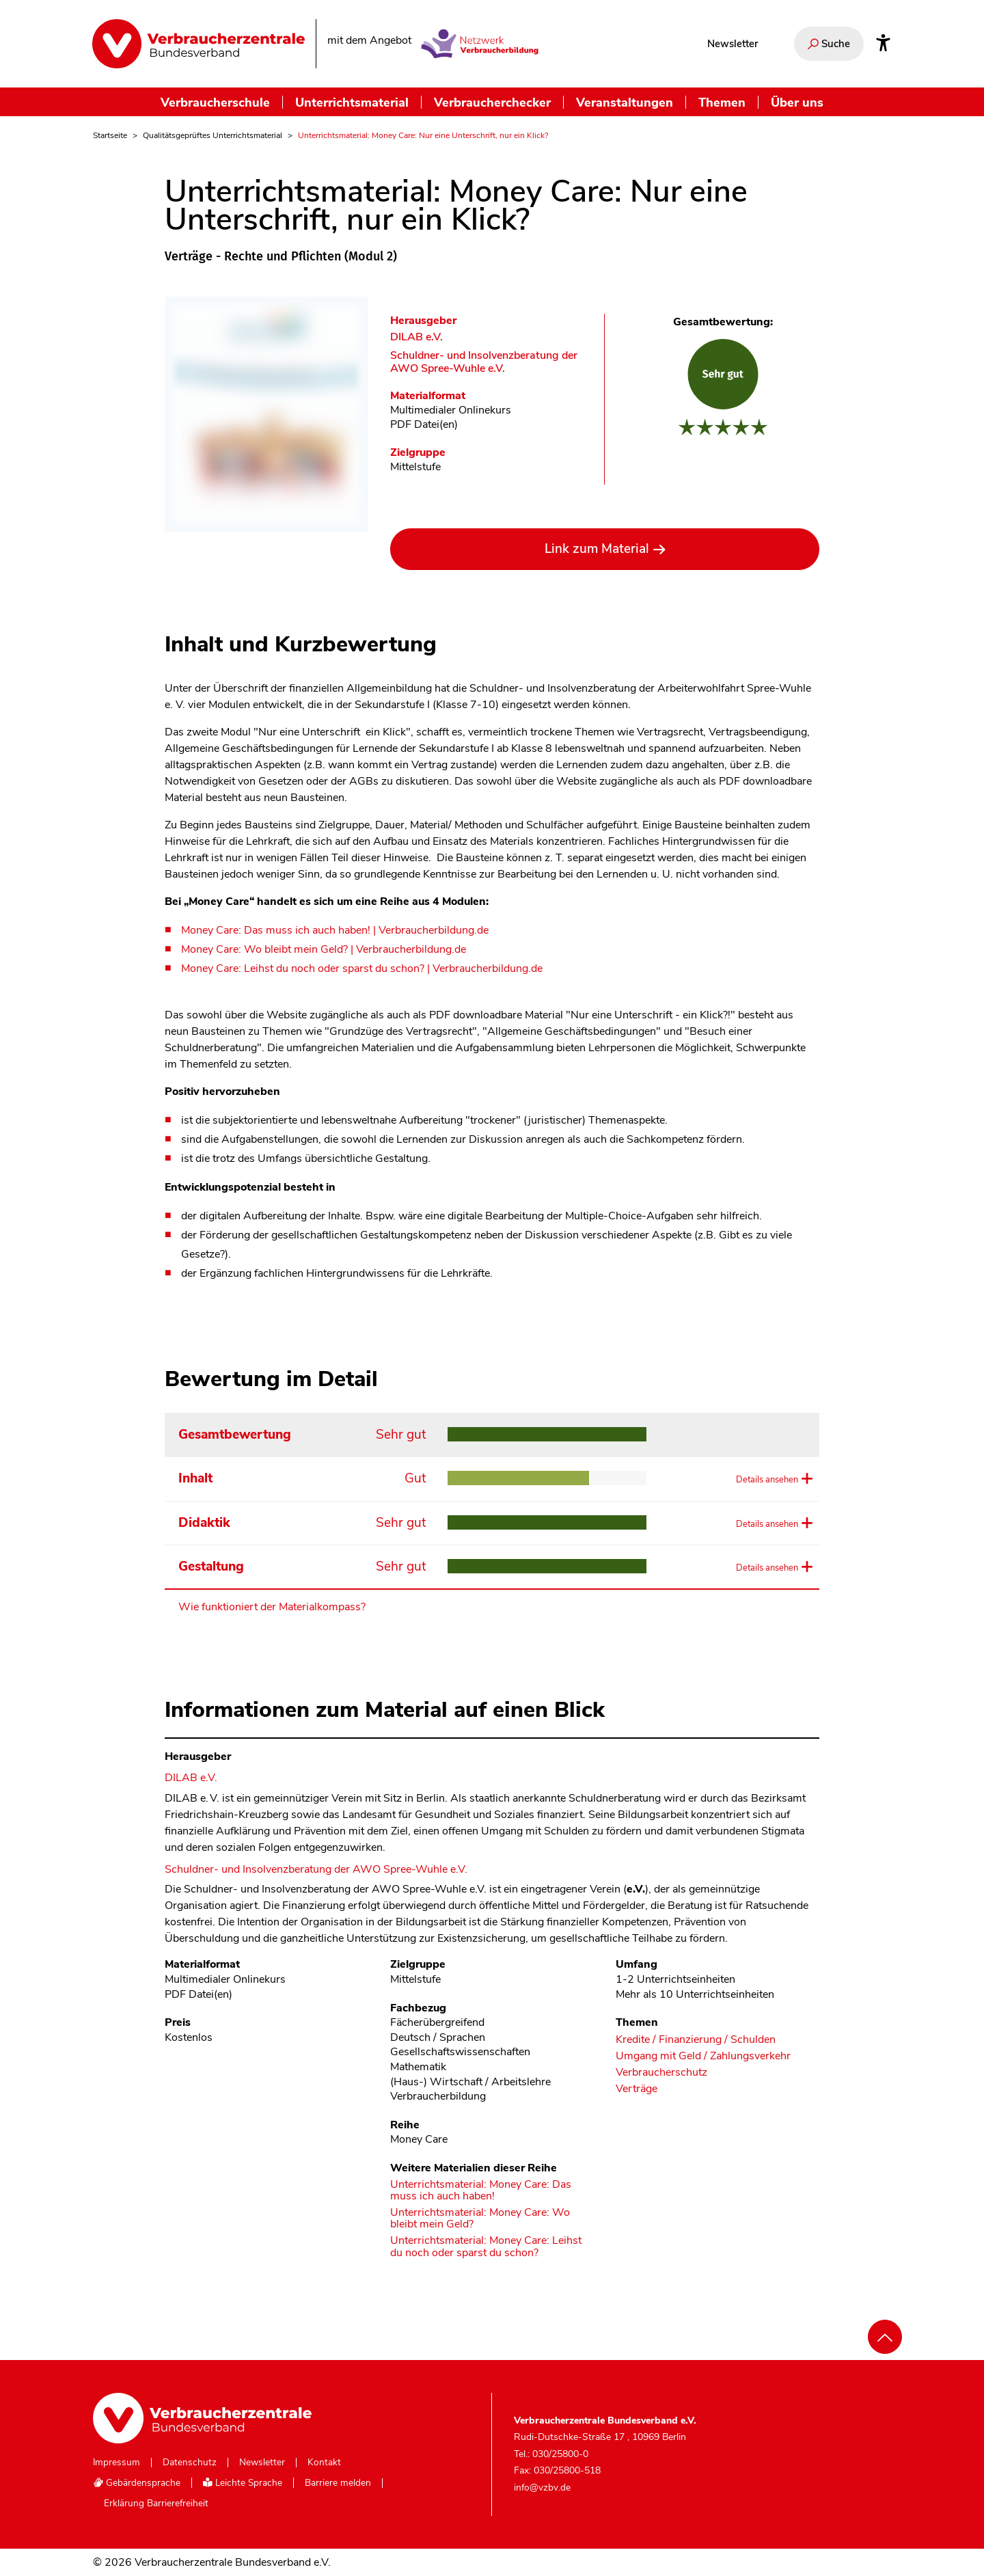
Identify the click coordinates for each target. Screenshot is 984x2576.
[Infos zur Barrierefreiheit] (883, 43)
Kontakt (324, 2462)
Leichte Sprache (242, 2483)
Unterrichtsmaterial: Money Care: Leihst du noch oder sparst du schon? (486, 2247)
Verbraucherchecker (492, 102)
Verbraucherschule (215, 102)
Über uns (797, 102)
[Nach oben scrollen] (885, 2337)
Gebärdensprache (136, 2483)
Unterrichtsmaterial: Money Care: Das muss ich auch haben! (480, 2191)
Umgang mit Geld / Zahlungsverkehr (703, 2056)
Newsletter (732, 44)
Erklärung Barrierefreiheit (156, 2503)
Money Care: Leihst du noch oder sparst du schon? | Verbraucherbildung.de (362, 968)
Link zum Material (597, 549)
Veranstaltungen (624, 102)
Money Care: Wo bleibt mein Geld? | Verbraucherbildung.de (323, 949)
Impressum (116, 2462)
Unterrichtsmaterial (352, 102)
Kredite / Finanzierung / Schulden (696, 2039)
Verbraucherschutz (661, 2072)
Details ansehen (764, 1479)
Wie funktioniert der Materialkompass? (272, 1606)
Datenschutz (190, 2462)
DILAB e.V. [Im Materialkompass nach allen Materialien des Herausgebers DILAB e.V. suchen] (416, 337)
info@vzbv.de (542, 2487)
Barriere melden (338, 2483)
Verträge (636, 2089)
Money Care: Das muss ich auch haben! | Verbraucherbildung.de (335, 930)
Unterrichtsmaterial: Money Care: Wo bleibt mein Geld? (480, 2219)
